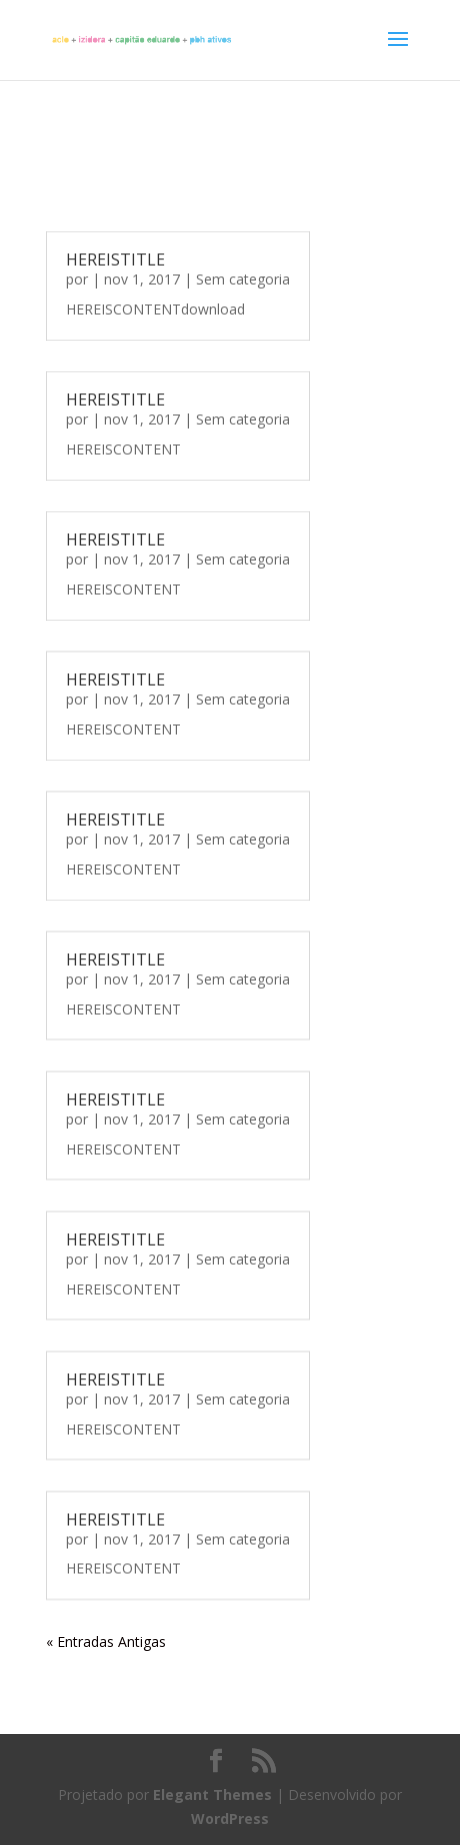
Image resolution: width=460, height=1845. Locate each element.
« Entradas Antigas (106, 1641)
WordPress (230, 1818)
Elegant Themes (212, 1794)
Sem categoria (243, 278)
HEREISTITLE (115, 259)
